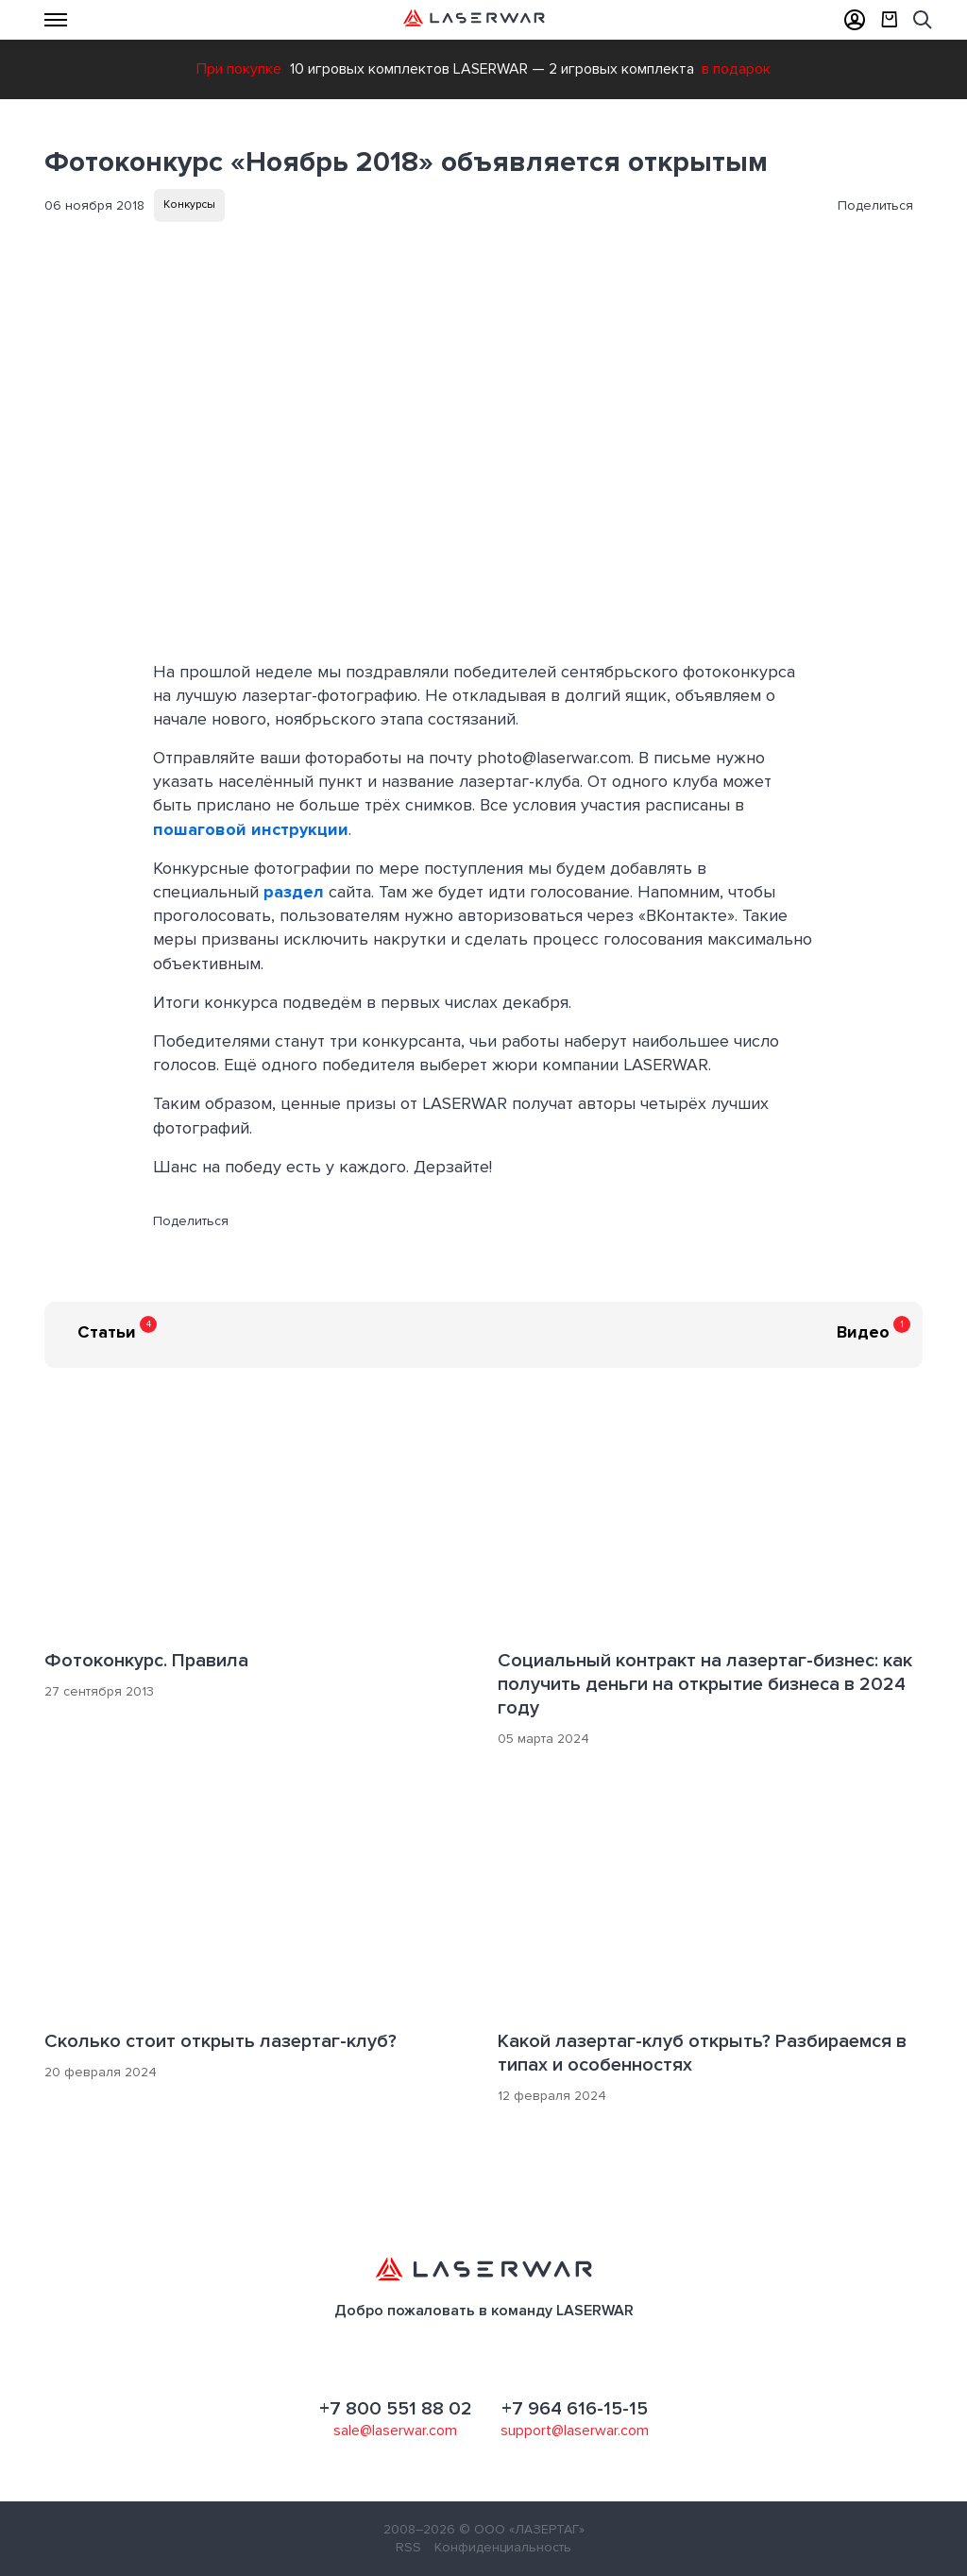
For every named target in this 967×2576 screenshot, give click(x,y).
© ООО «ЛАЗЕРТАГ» (522, 2529)
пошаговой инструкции (250, 829)
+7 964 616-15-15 (574, 2408)
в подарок (736, 69)
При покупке (238, 69)
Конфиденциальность (502, 2547)
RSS (408, 2547)
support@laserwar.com (574, 2430)
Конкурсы (189, 204)
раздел (293, 891)
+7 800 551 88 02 (395, 2408)
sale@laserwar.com (395, 2430)
